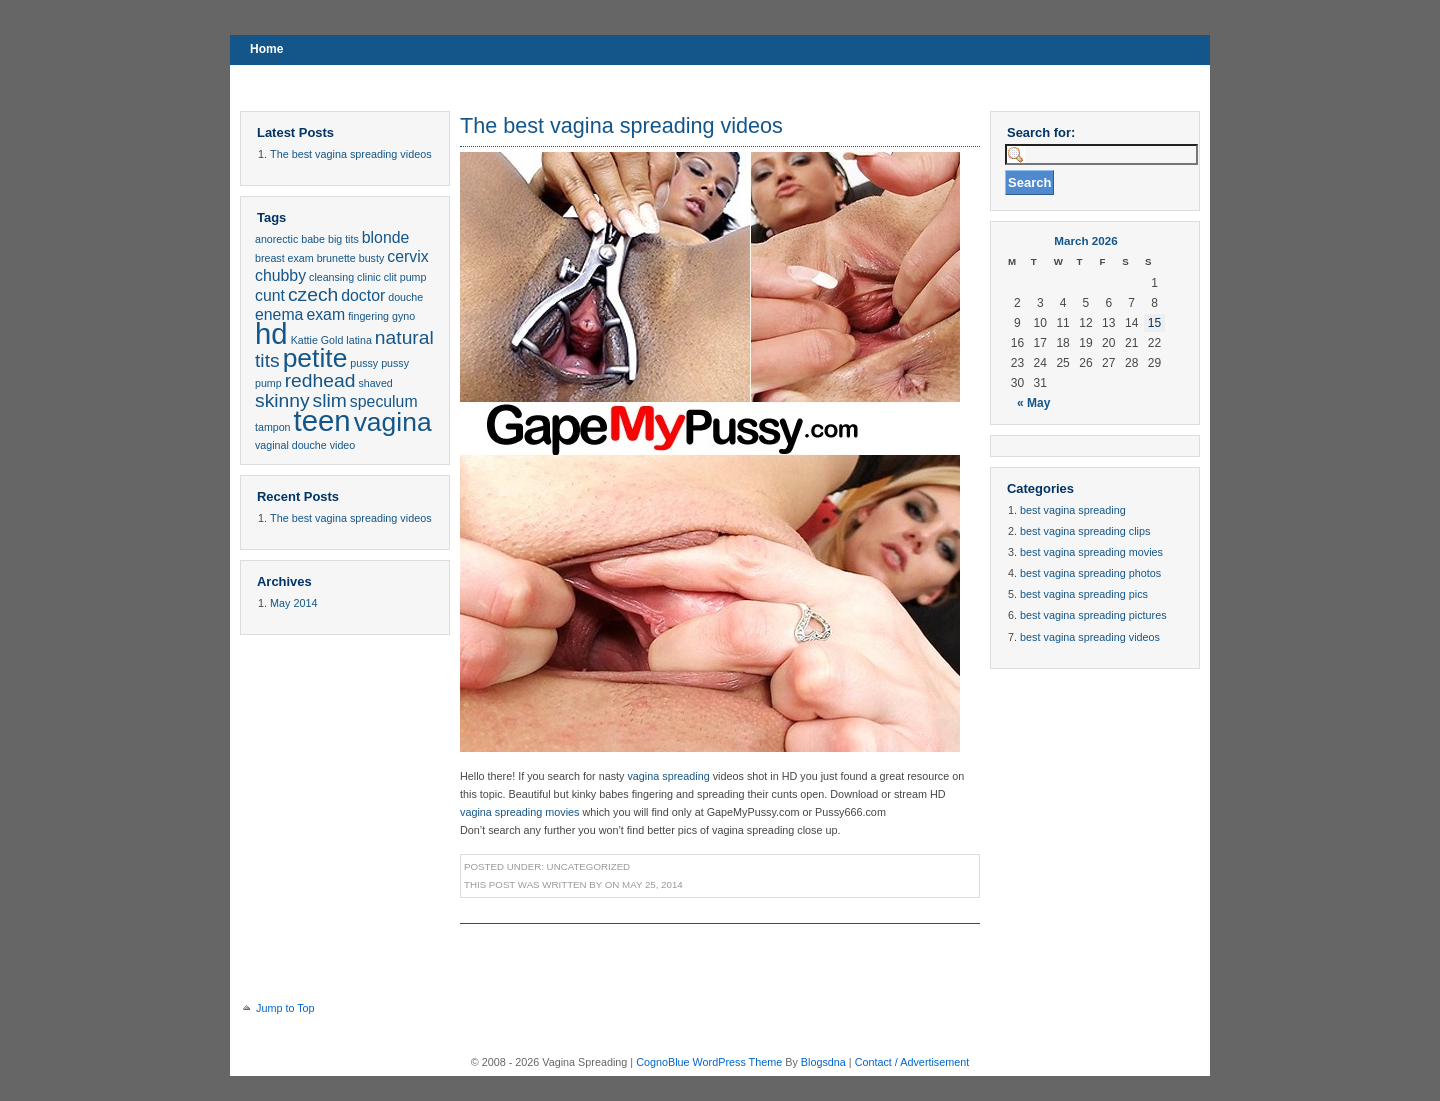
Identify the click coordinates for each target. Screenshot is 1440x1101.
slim (330, 400)
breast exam (284, 258)
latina (358, 340)
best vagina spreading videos (1090, 637)
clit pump (405, 277)
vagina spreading (668, 776)
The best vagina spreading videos (350, 154)
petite (315, 358)
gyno (403, 316)
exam (325, 314)
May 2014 (293, 603)
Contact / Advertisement (912, 1062)
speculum (384, 401)
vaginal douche (291, 445)
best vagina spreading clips (1085, 531)
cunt (270, 295)
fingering (368, 316)
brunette (336, 258)
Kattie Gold (317, 340)
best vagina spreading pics (1084, 594)
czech (313, 294)
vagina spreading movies (519, 812)
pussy (364, 363)
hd (271, 333)
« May (1033, 403)
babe (313, 239)
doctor (363, 295)
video (342, 445)
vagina (393, 422)
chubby (280, 275)
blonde (386, 237)
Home (266, 49)
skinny (282, 400)
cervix (407, 256)
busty (371, 258)
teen (322, 420)
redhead (320, 380)
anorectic (276, 239)
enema (279, 314)
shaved (375, 383)
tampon (273, 427)
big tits (343, 239)
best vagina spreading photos (1090, 573)
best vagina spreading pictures (1093, 615)
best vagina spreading (1073, 510)
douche (405, 297)
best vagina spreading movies (1091, 552)
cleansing (331, 277)
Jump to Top (285, 1008)
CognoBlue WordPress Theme (709, 1062)
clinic (369, 277)
